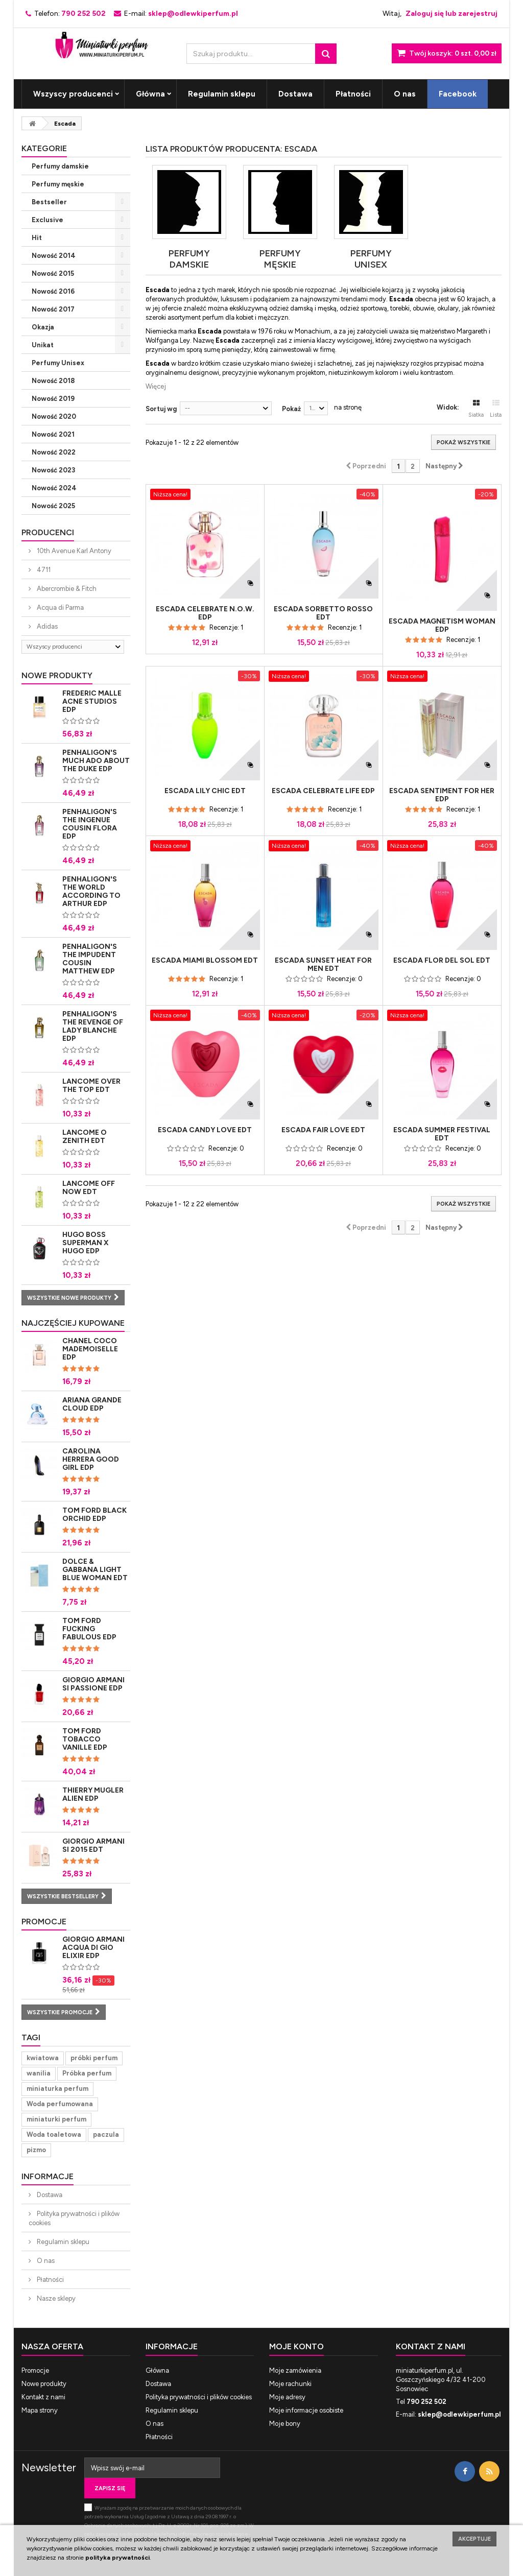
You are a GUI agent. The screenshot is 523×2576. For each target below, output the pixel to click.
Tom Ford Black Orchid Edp (94, 1514)
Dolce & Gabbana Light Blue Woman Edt (95, 1569)
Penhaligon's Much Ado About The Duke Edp (96, 760)
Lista (496, 408)
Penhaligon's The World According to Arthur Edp (91, 891)
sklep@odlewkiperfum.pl (459, 2414)
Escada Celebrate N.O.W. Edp (205, 613)
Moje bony (284, 2423)
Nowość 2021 (53, 434)
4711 (43, 570)
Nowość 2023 (53, 470)
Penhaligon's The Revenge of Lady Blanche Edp (92, 1026)
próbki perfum (93, 2058)
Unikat (43, 345)
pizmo (36, 2150)
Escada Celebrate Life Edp (323, 791)
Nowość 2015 (53, 273)
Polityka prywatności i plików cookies (74, 2218)
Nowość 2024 (54, 488)
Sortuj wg (161, 409)
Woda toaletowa (54, 2134)
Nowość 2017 (53, 309)
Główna (150, 94)
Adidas (46, 626)
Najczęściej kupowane (73, 1323)
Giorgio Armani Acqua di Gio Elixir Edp (93, 1947)
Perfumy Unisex (58, 363)
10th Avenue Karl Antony (73, 551)
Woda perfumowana (60, 2104)
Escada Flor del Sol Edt (441, 961)
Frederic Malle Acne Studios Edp (92, 701)
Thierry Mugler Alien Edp (93, 1794)
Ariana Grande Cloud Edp (92, 1404)
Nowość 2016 (53, 291)
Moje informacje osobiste (306, 2410)
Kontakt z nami (43, 2397)
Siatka (476, 408)
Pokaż (291, 409)
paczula (106, 2134)
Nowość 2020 (54, 416)
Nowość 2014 (54, 255)
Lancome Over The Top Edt (91, 1085)
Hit (37, 238)
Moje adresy (287, 2397)
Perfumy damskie (60, 166)
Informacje (47, 2176)
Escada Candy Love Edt (205, 1130)
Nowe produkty (56, 675)
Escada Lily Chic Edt (205, 791)
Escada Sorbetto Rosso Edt (323, 613)
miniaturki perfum (56, 2119)
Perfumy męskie (58, 184)
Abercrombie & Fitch (66, 588)
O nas (405, 94)
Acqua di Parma (59, 607)
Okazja (43, 327)
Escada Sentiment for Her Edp (441, 795)
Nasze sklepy (55, 2298)
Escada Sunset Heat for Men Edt (323, 965)
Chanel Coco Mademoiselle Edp (90, 1349)
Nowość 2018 (53, 381)
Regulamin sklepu (221, 94)
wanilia (39, 2073)
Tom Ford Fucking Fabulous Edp (89, 1628)
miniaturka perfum (57, 2088)
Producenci (47, 532)
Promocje (43, 1921)
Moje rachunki (290, 2384)
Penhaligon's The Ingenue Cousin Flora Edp (89, 824)
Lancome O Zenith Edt (84, 1136)
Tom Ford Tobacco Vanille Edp (84, 1739)
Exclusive (47, 220)
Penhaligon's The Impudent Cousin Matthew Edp (89, 958)
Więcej (156, 386)
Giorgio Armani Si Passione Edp (93, 1684)
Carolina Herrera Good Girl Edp (90, 1459)
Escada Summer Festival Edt (441, 1134)
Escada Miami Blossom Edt (205, 961)
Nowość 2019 (53, 398)
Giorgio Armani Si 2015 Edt (93, 1845)
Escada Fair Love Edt (323, 1130)
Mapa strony (39, 2410)
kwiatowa (43, 2058)
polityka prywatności (117, 2557)
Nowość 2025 (53, 506)
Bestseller (49, 202)
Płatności (353, 94)
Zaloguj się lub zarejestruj (451, 13)
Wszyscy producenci (73, 94)
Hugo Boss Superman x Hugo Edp (85, 1242)
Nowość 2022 (54, 452)
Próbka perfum (86, 2073)
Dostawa (295, 94)
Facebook (458, 94)
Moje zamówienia (295, 2370)
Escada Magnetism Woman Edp (442, 625)
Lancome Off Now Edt (88, 1187)
